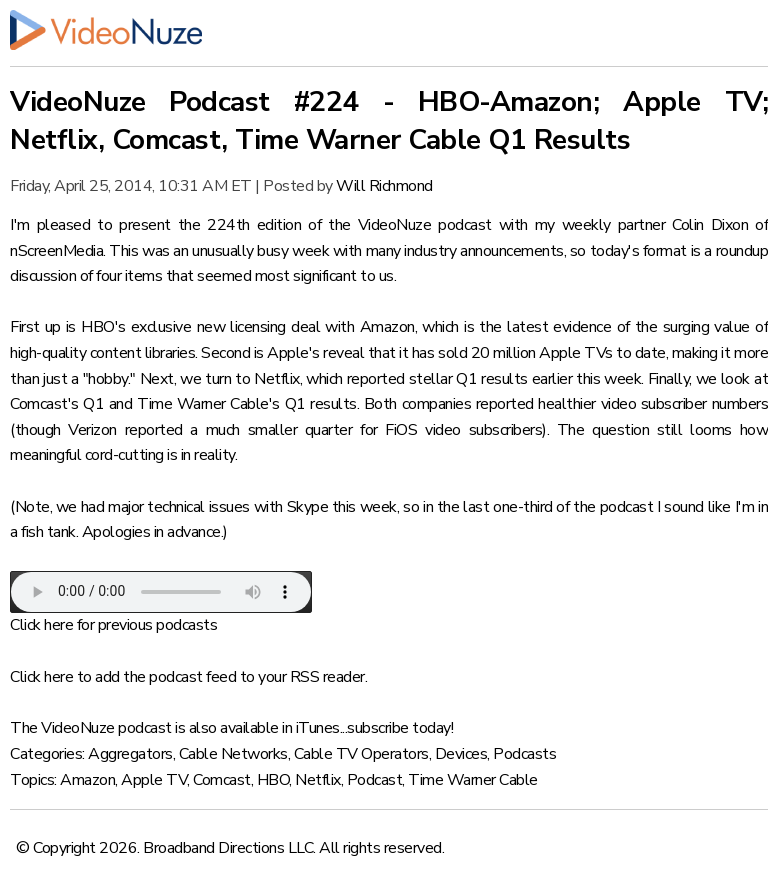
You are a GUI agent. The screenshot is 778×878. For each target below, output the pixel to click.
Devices (461, 754)
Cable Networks (233, 754)
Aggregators (130, 754)
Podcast (375, 780)
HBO (273, 780)
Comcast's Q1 (57, 404)
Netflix (318, 780)
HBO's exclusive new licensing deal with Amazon (247, 327)
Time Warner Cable (473, 780)
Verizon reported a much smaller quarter (210, 430)
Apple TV (154, 780)
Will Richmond (384, 186)
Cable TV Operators (361, 754)
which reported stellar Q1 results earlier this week (473, 379)
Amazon (87, 780)
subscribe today (399, 728)
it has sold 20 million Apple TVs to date (532, 353)
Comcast (222, 780)
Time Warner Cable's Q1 (221, 404)
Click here (41, 625)
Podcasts (524, 754)
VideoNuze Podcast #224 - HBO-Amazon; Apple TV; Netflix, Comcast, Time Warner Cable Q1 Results (389, 121)
